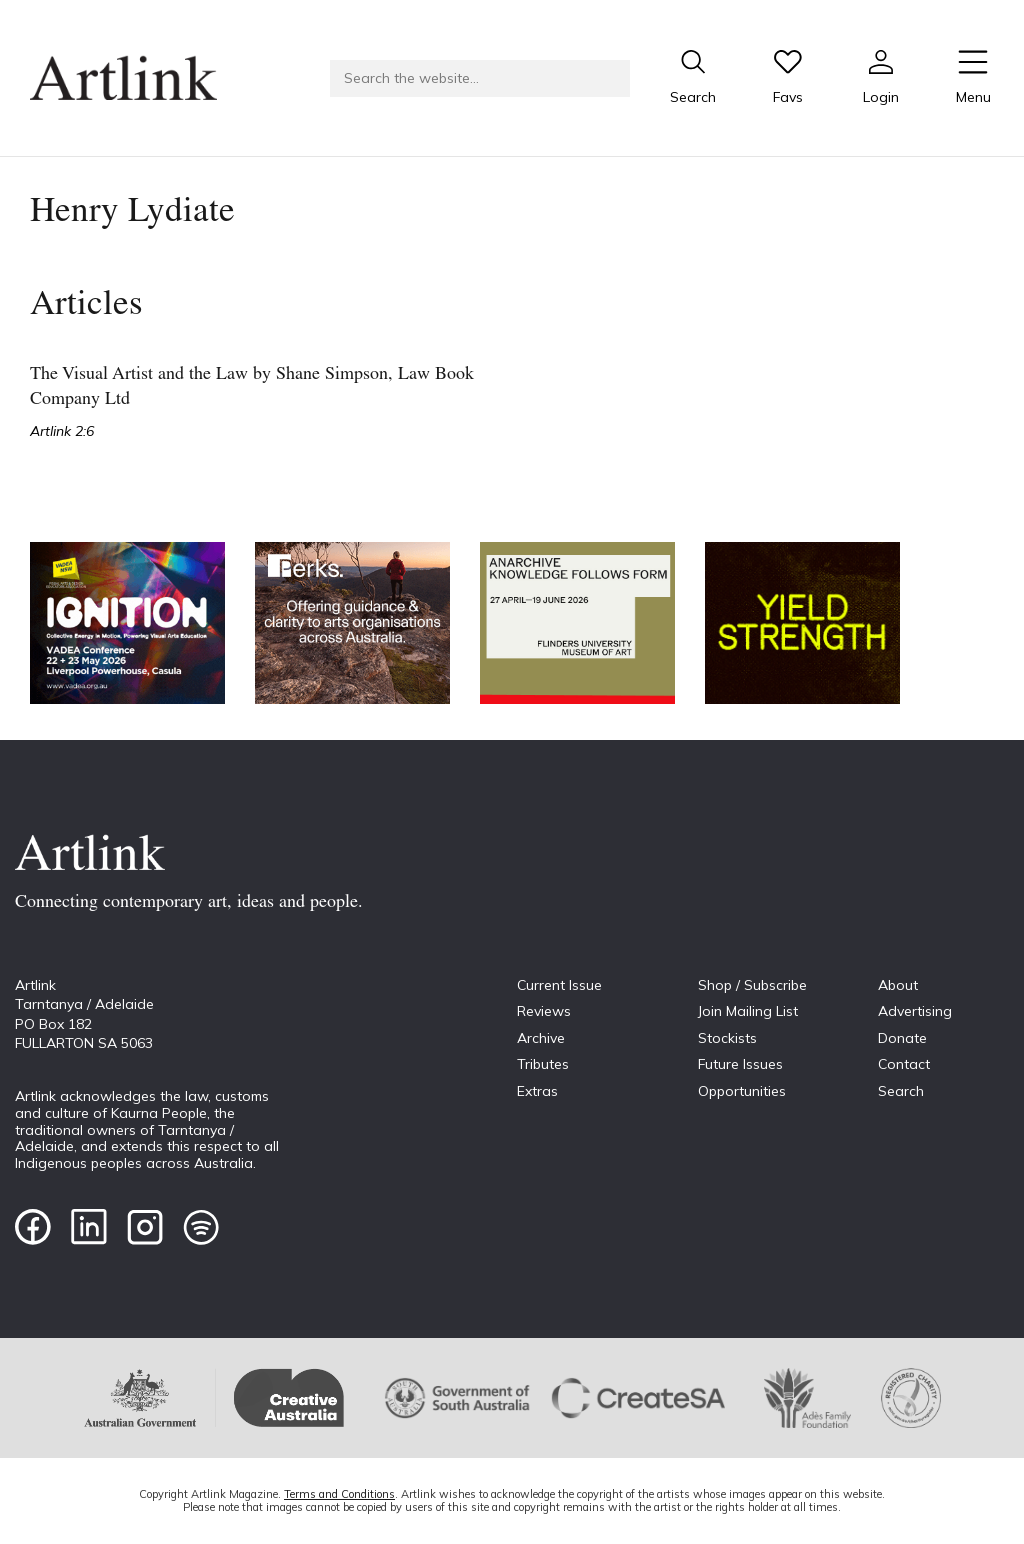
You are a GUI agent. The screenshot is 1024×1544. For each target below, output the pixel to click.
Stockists (727, 1038)
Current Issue (559, 985)
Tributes (543, 1064)
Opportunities (742, 1091)
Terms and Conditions (339, 1494)
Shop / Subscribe (752, 985)
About (898, 985)
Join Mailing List (748, 1011)
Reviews (544, 1011)
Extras (537, 1091)
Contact (904, 1064)
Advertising (915, 1011)
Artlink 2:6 (62, 431)
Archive (541, 1038)
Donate (902, 1038)
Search (901, 1091)
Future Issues (740, 1064)
